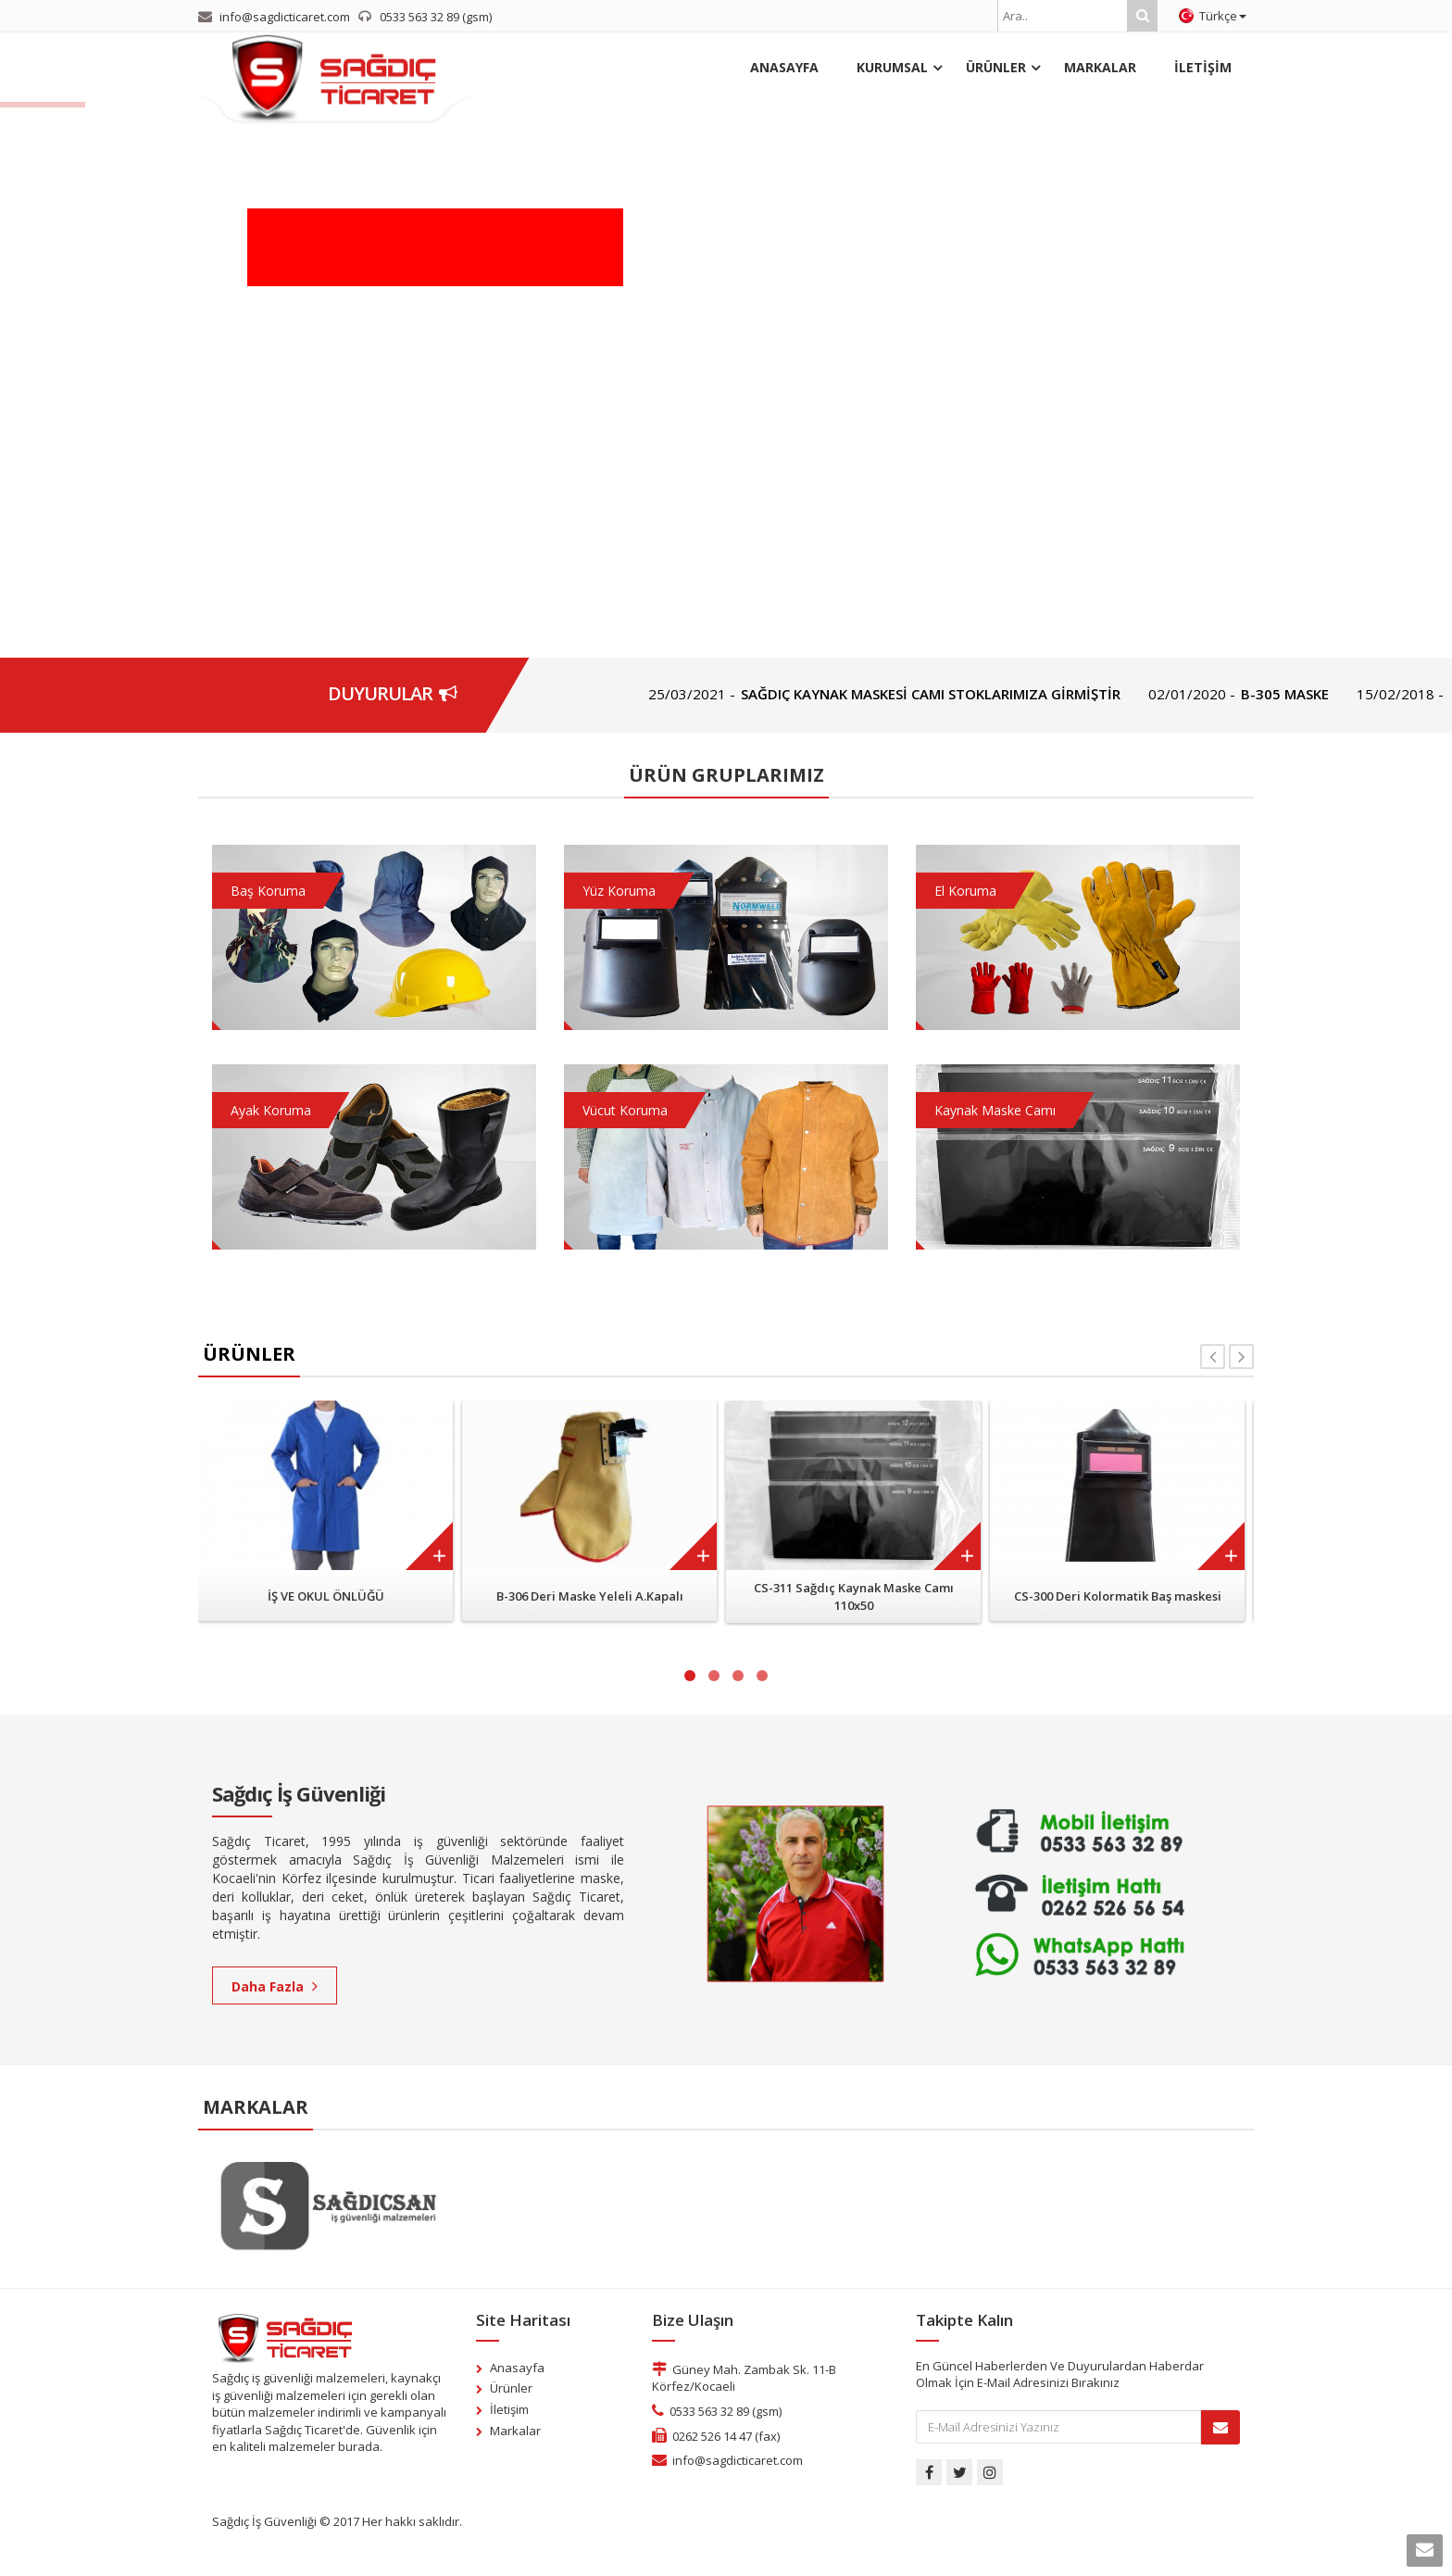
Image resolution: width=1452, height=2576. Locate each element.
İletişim (509, 2409)
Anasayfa (517, 2367)
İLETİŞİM (1203, 67)
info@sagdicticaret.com (737, 2460)
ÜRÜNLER (996, 67)
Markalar (515, 2430)
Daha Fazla (275, 1986)
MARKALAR (1100, 67)
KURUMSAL (892, 67)
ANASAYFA (784, 67)
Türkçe (1212, 15)
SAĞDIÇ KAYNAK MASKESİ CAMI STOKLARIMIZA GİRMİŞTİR (969, 694)
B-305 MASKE (1324, 694)
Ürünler (511, 2388)
